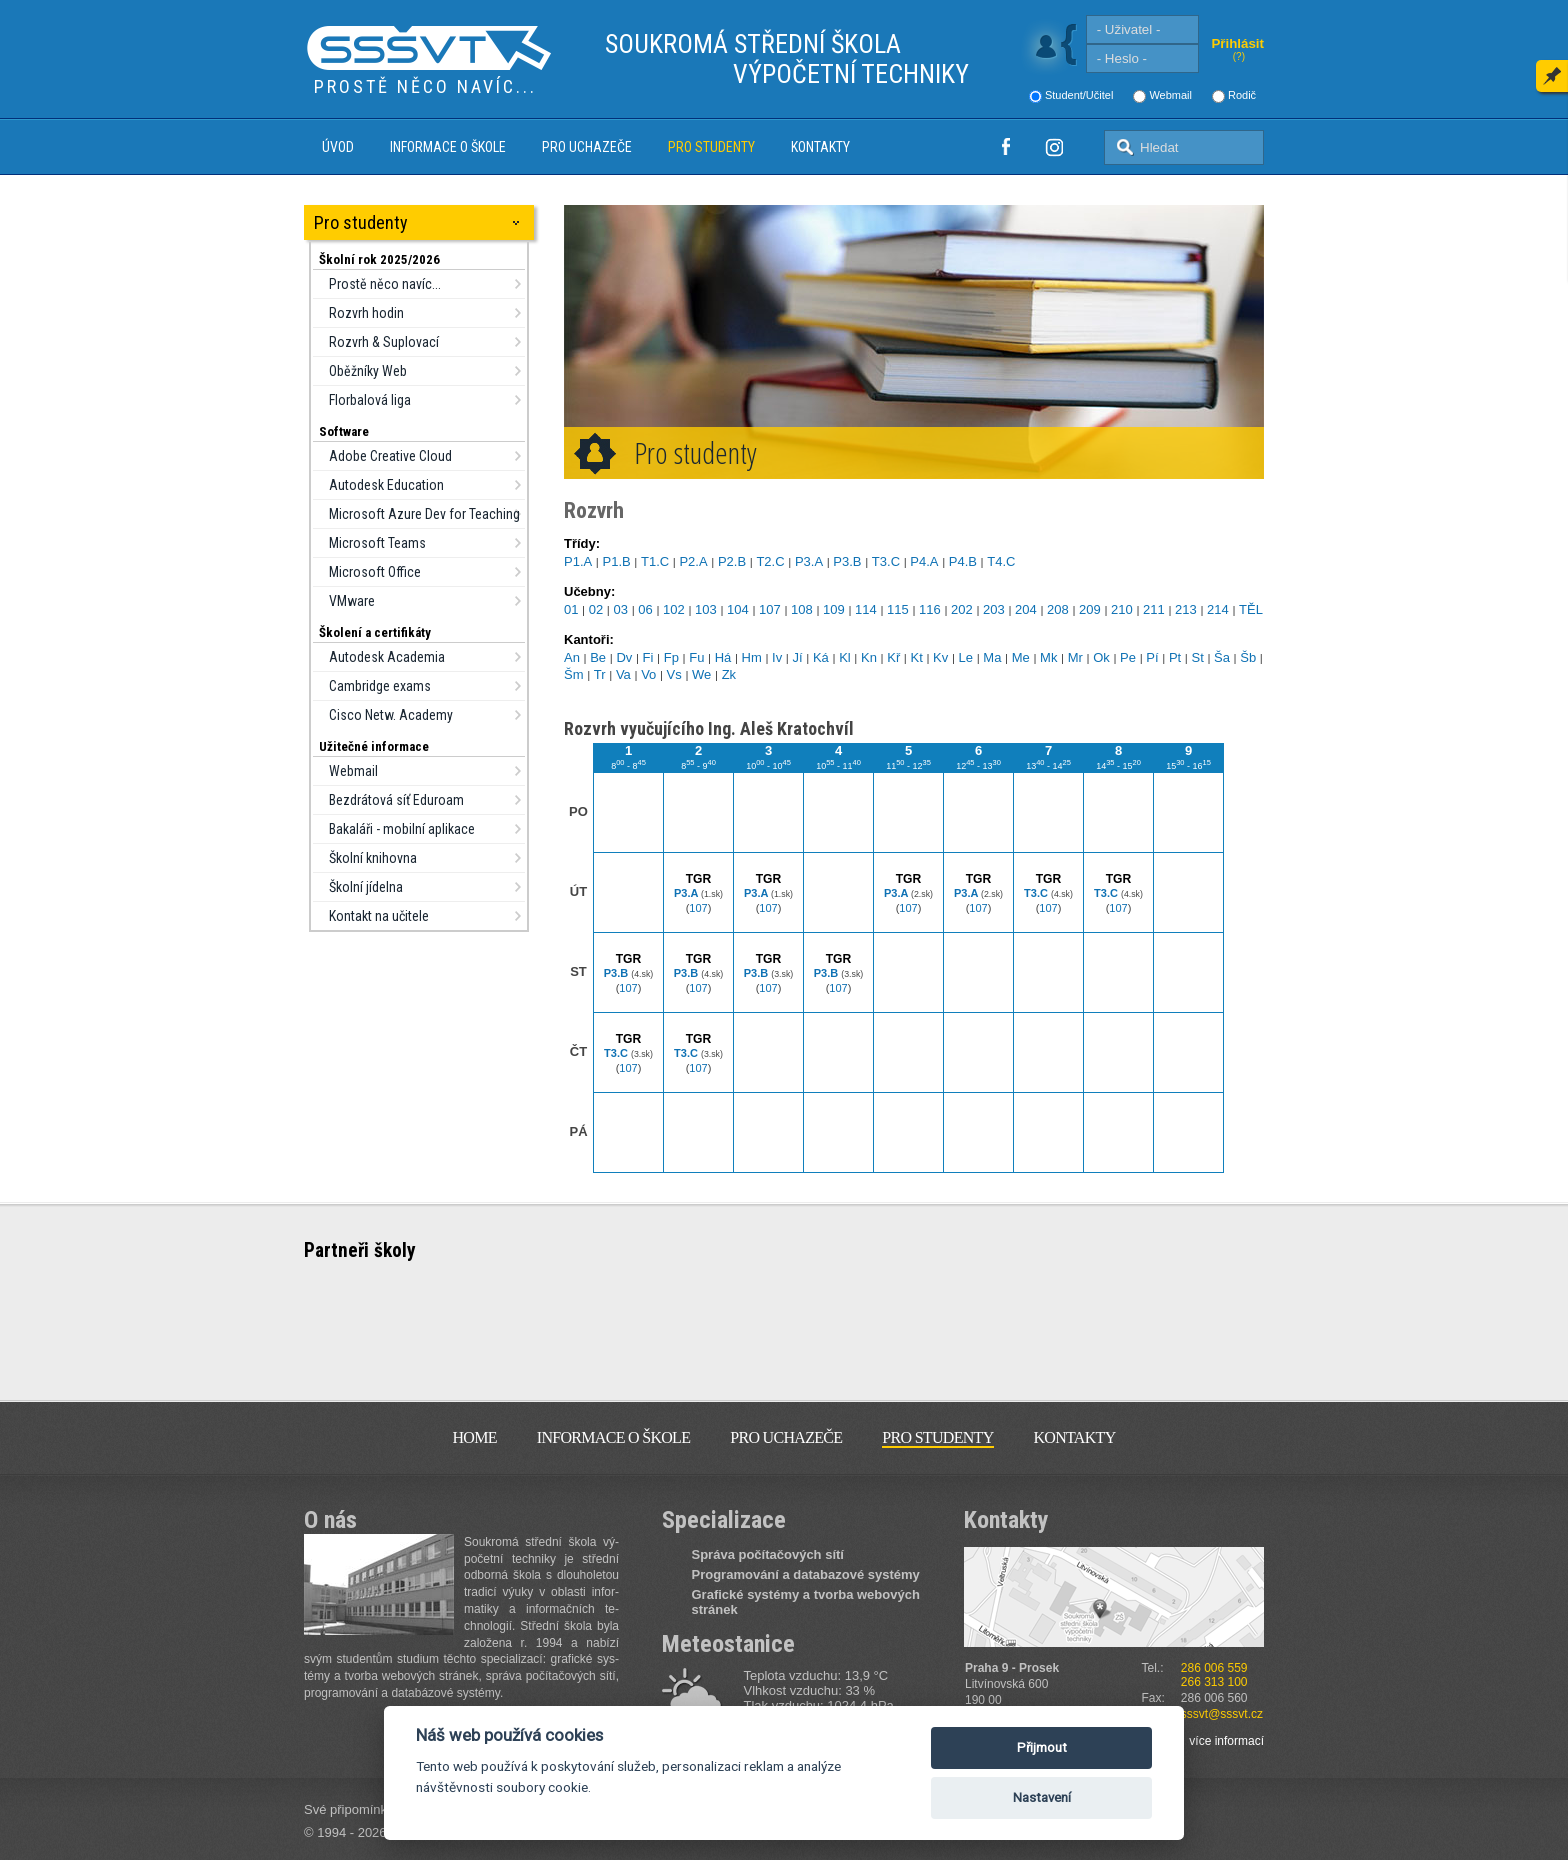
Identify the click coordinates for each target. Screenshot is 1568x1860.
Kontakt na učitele (379, 916)
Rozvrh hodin (366, 313)
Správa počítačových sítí (768, 1554)
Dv (624, 657)
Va (623, 674)
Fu (696, 657)
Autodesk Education (386, 485)
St (1197, 657)
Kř (893, 657)
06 (645, 609)
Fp (671, 657)
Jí (798, 657)
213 (1186, 609)
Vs (674, 674)
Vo (648, 674)
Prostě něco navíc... (385, 284)
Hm (752, 657)
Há (723, 657)
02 (596, 609)
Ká (821, 657)
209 (1090, 609)
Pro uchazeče (587, 147)
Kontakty (820, 147)
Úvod (338, 147)
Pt (1175, 657)
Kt (917, 657)
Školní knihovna (373, 858)
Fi (648, 657)
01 (571, 609)
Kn (869, 657)
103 (706, 609)
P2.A (693, 561)
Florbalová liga (370, 400)
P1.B (616, 561)
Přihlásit (1237, 43)
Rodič (1242, 95)
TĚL (1251, 609)
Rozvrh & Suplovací (384, 342)
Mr (1075, 657)
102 (674, 609)
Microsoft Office (375, 572)
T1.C (655, 561)
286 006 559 (1214, 1668)
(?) (1239, 56)
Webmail (1170, 95)
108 (802, 609)
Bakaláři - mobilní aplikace (402, 829)
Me (1021, 657)
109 (834, 609)
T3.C (886, 561)
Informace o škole (448, 147)
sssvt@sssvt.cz (1222, 1714)
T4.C (1001, 561)
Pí (1152, 657)
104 (738, 609)
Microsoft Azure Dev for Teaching (424, 514)
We (701, 674)
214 (1218, 609)
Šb (1248, 657)
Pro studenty (711, 147)
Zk (729, 674)
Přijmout (1042, 1747)
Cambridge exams (380, 686)
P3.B (847, 561)
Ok (1101, 657)
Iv (777, 657)
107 (770, 609)
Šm (574, 674)
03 (621, 609)
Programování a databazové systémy (806, 1574)
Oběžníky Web (368, 371)
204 (1026, 609)
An (572, 657)
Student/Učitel (1079, 95)
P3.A (809, 561)
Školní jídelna (366, 887)
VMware (352, 601)
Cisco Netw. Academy (391, 715)
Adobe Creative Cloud (390, 456)
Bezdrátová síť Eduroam (396, 800)
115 (898, 609)
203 (994, 609)
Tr (600, 674)
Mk (1048, 657)
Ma (992, 657)
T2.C (770, 561)
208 (1058, 609)
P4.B (963, 561)
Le (966, 657)
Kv (940, 657)
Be (598, 657)
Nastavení (1042, 1797)
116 (930, 609)
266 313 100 (1214, 1682)
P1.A (578, 561)
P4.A (924, 561)
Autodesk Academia (387, 657)
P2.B (732, 561)
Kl (845, 657)
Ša (1222, 657)
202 (962, 609)
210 (1122, 609)
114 (866, 609)
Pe (1128, 657)
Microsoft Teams (377, 543)
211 (1154, 609)
